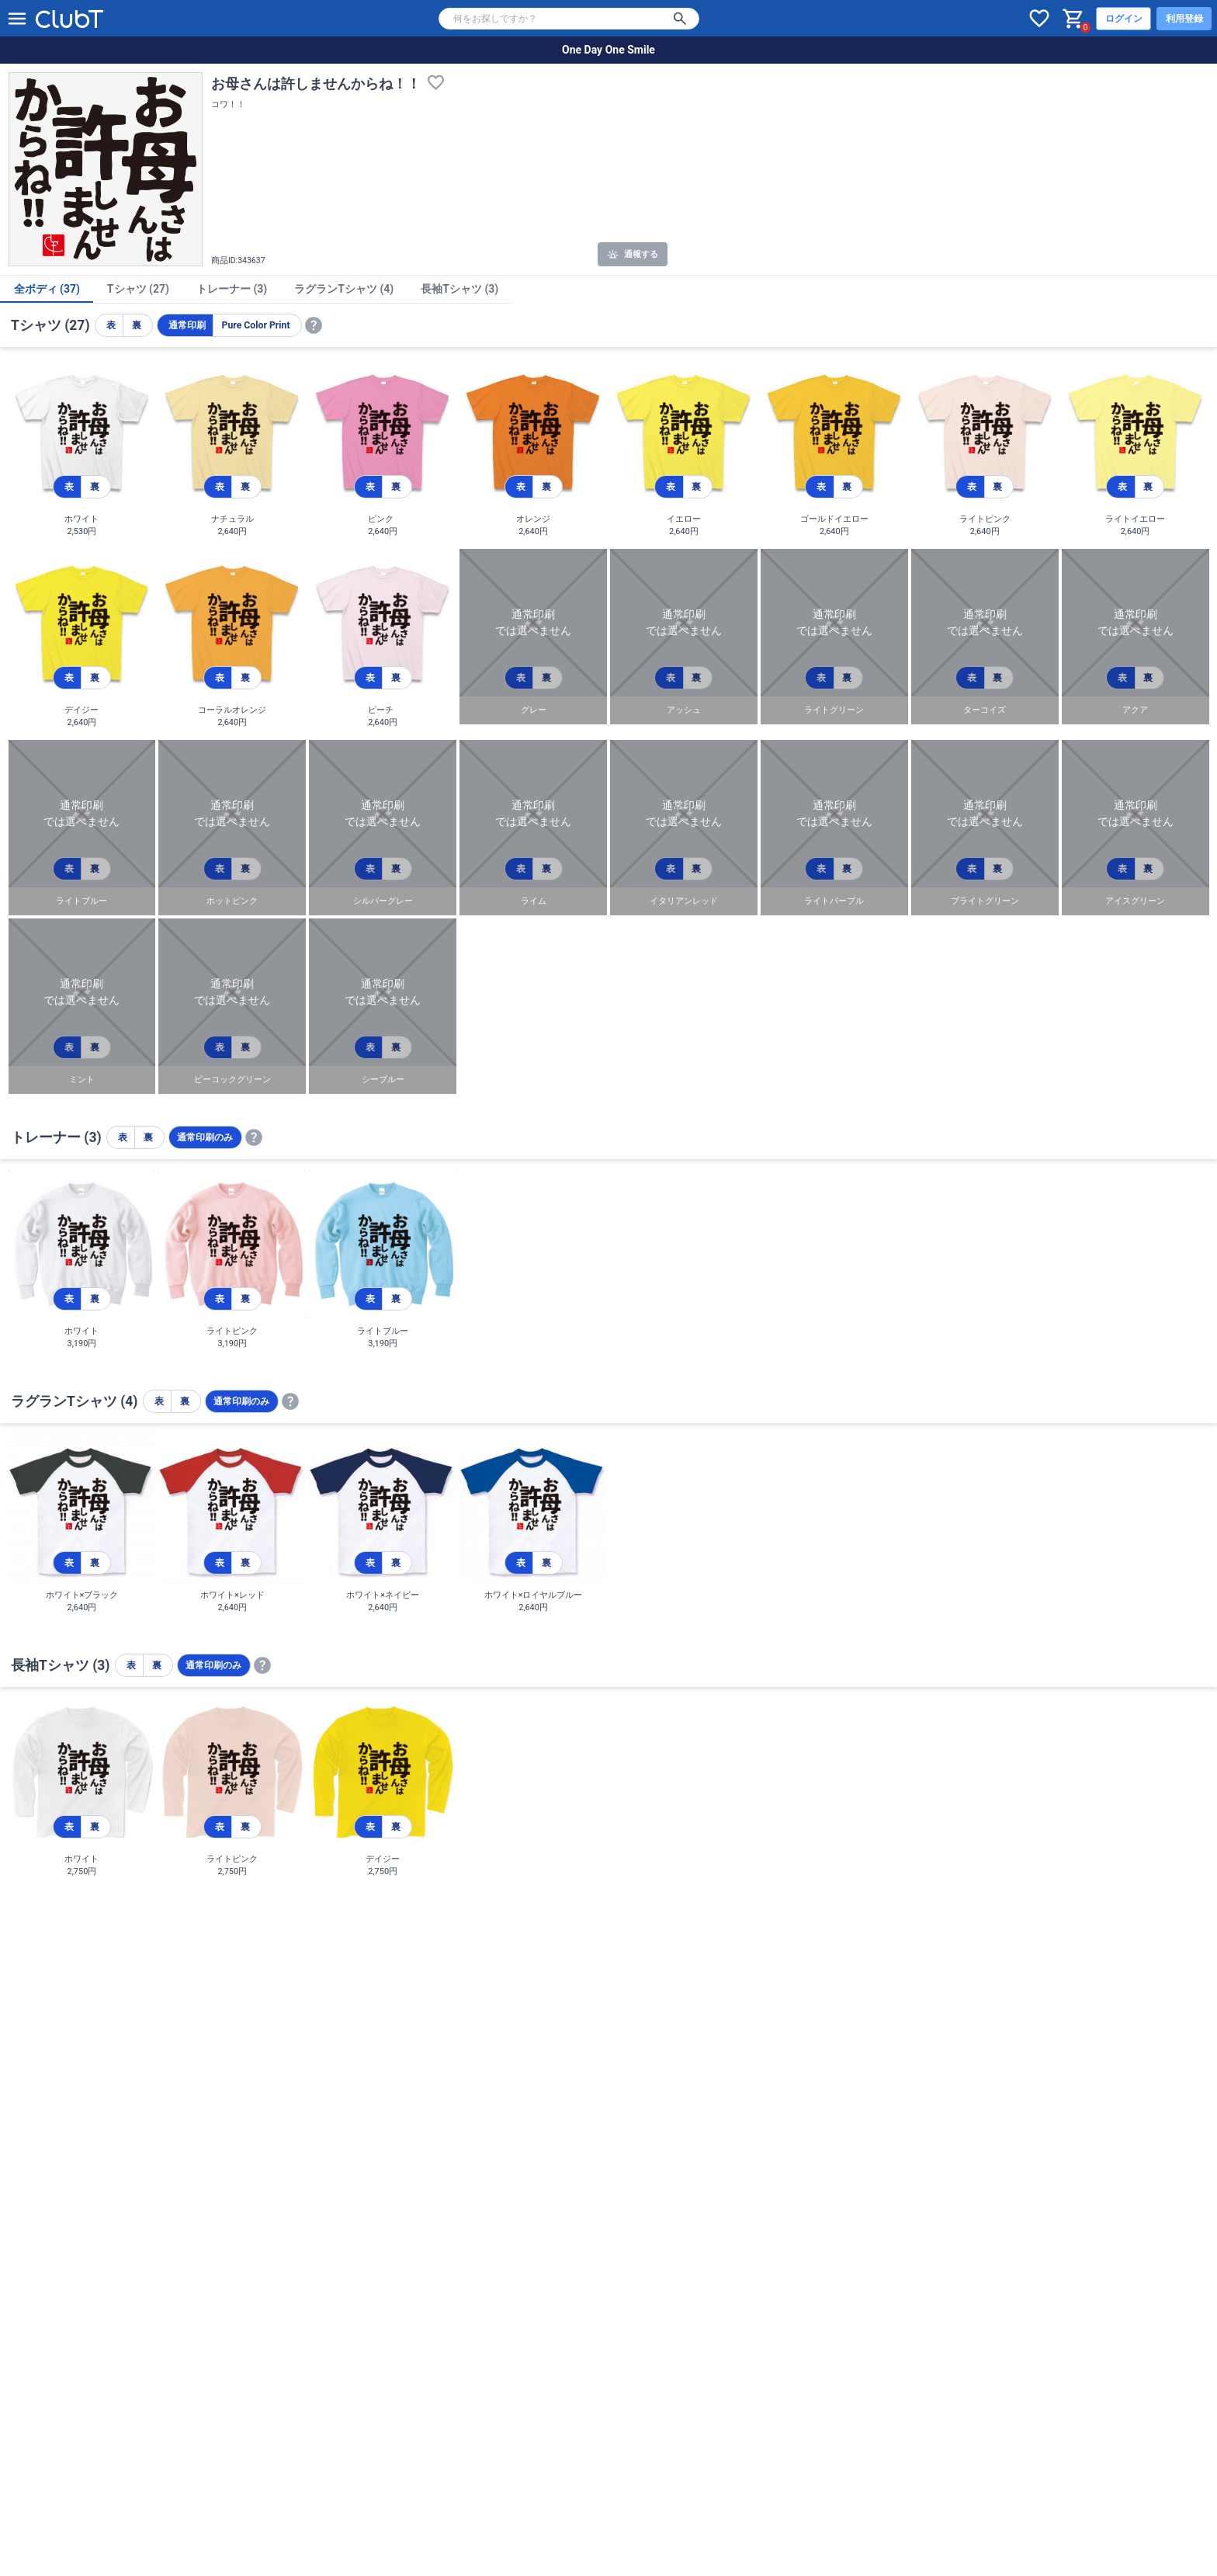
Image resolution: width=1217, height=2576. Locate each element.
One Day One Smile (608, 49)
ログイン (1123, 18)
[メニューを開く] (17, 18)
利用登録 (1184, 18)
